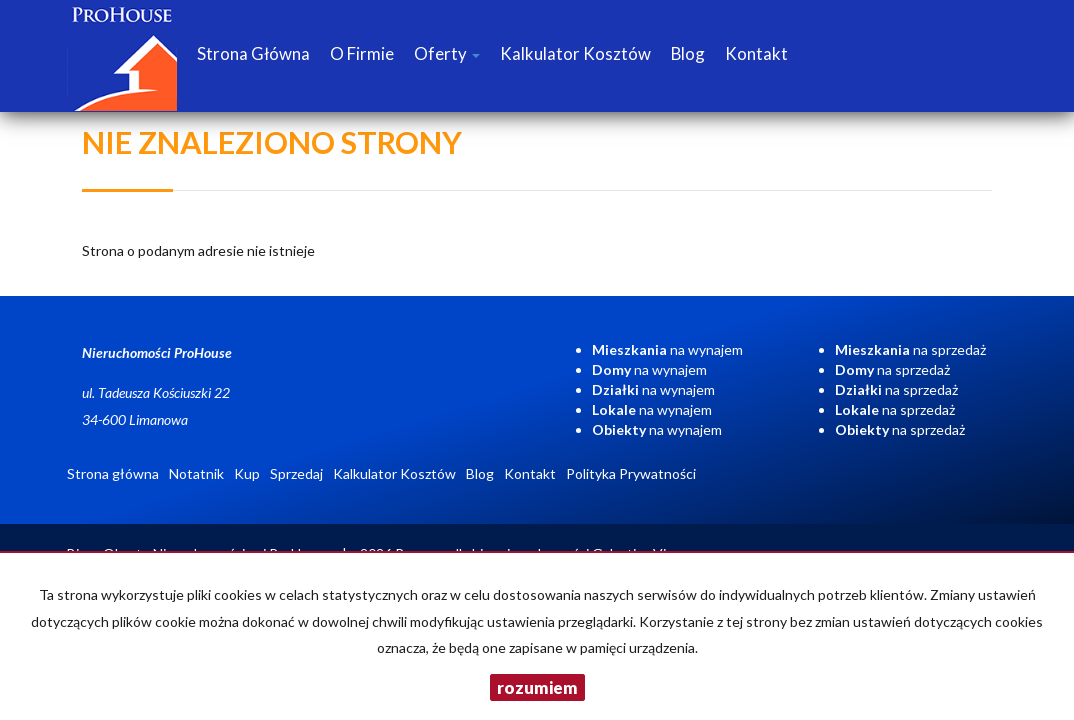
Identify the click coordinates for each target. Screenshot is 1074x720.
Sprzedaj (296, 473)
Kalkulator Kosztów (575, 53)
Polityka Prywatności (631, 473)
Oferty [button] (447, 53)
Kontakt (756, 53)
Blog (688, 53)
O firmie (362, 53)
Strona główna (253, 53)
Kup (247, 473)
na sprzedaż (910, 349)
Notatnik (196, 473)
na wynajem (667, 349)
